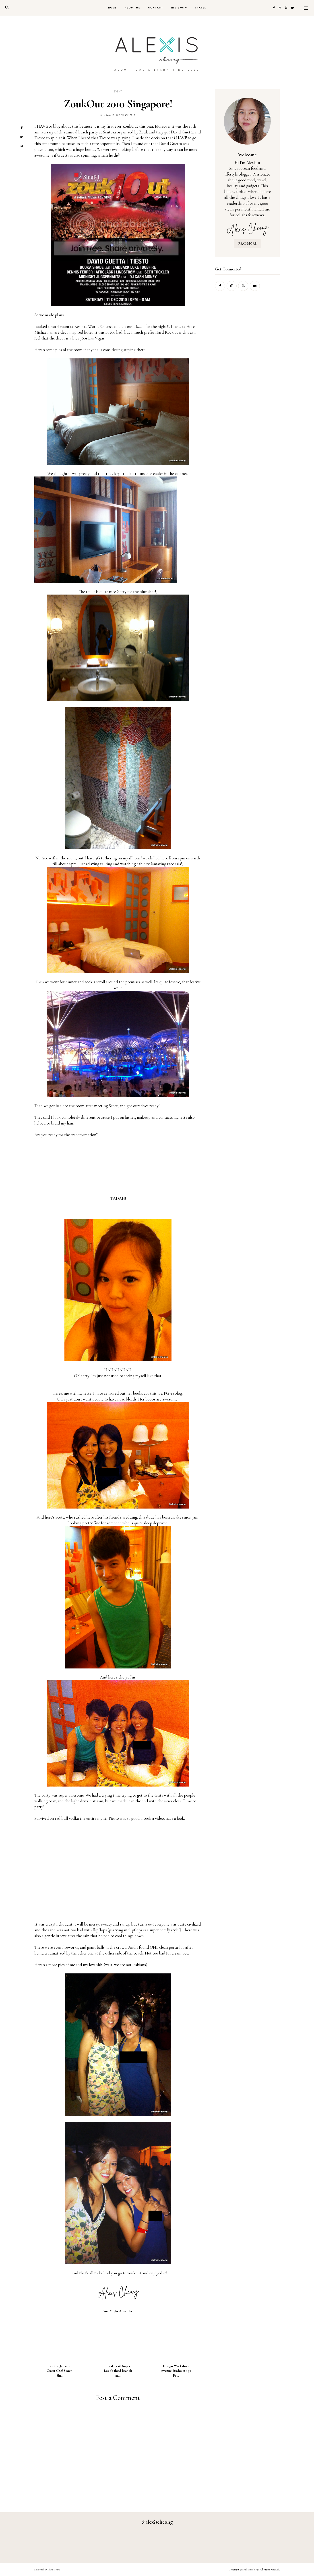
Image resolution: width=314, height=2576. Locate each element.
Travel (200, 7)
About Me (132, 7)
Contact (155, 7)
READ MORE (247, 243)
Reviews (177, 7)
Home (112, 7)
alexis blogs (253, 2569)
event (118, 91)
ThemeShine (54, 2569)
